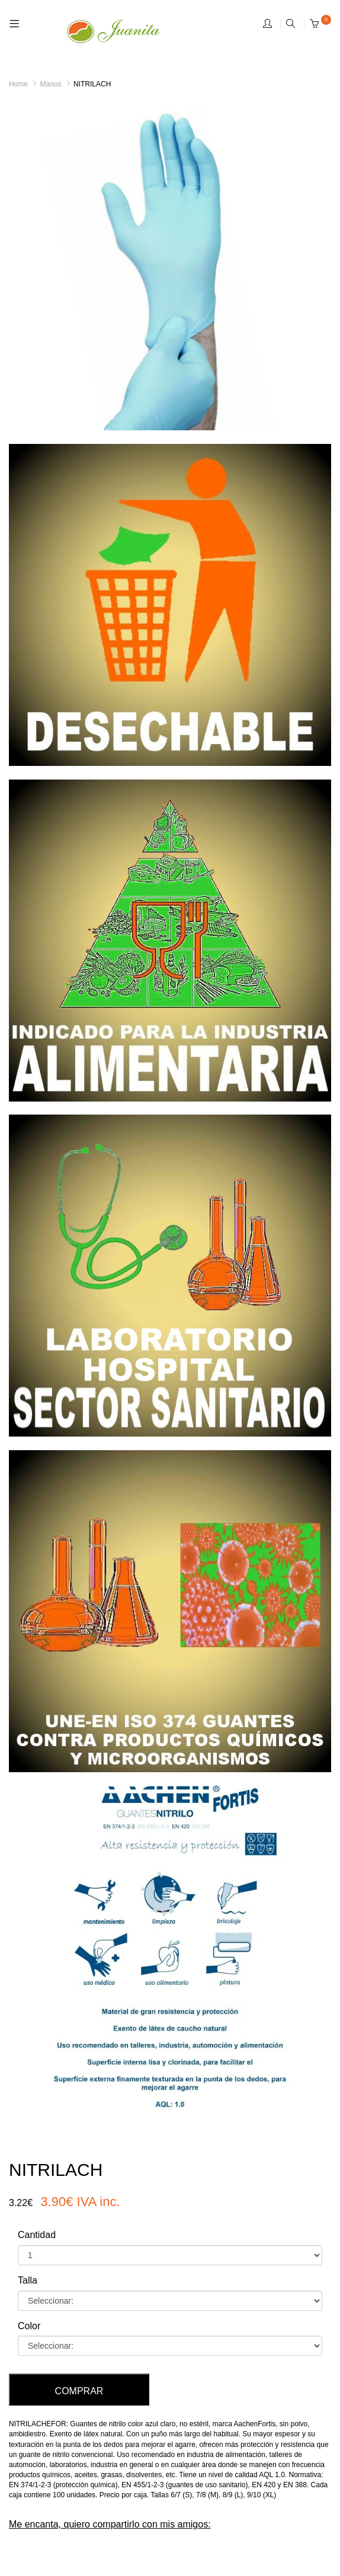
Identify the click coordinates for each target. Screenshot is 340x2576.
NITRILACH (92, 84)
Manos (50, 84)
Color (29, 2326)
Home (18, 84)
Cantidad (37, 2235)
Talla (27, 2280)
